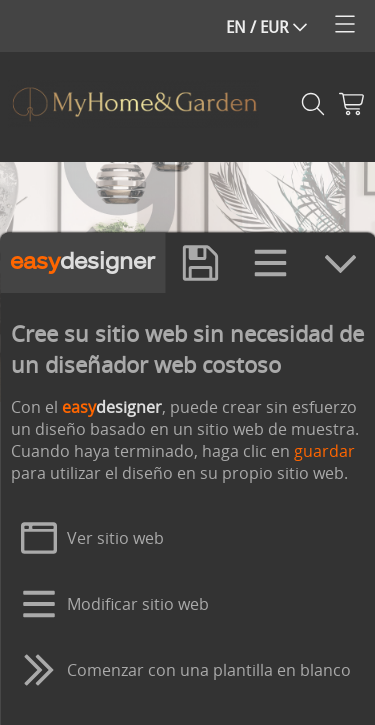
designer (82, 279)
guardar (323, 467)
